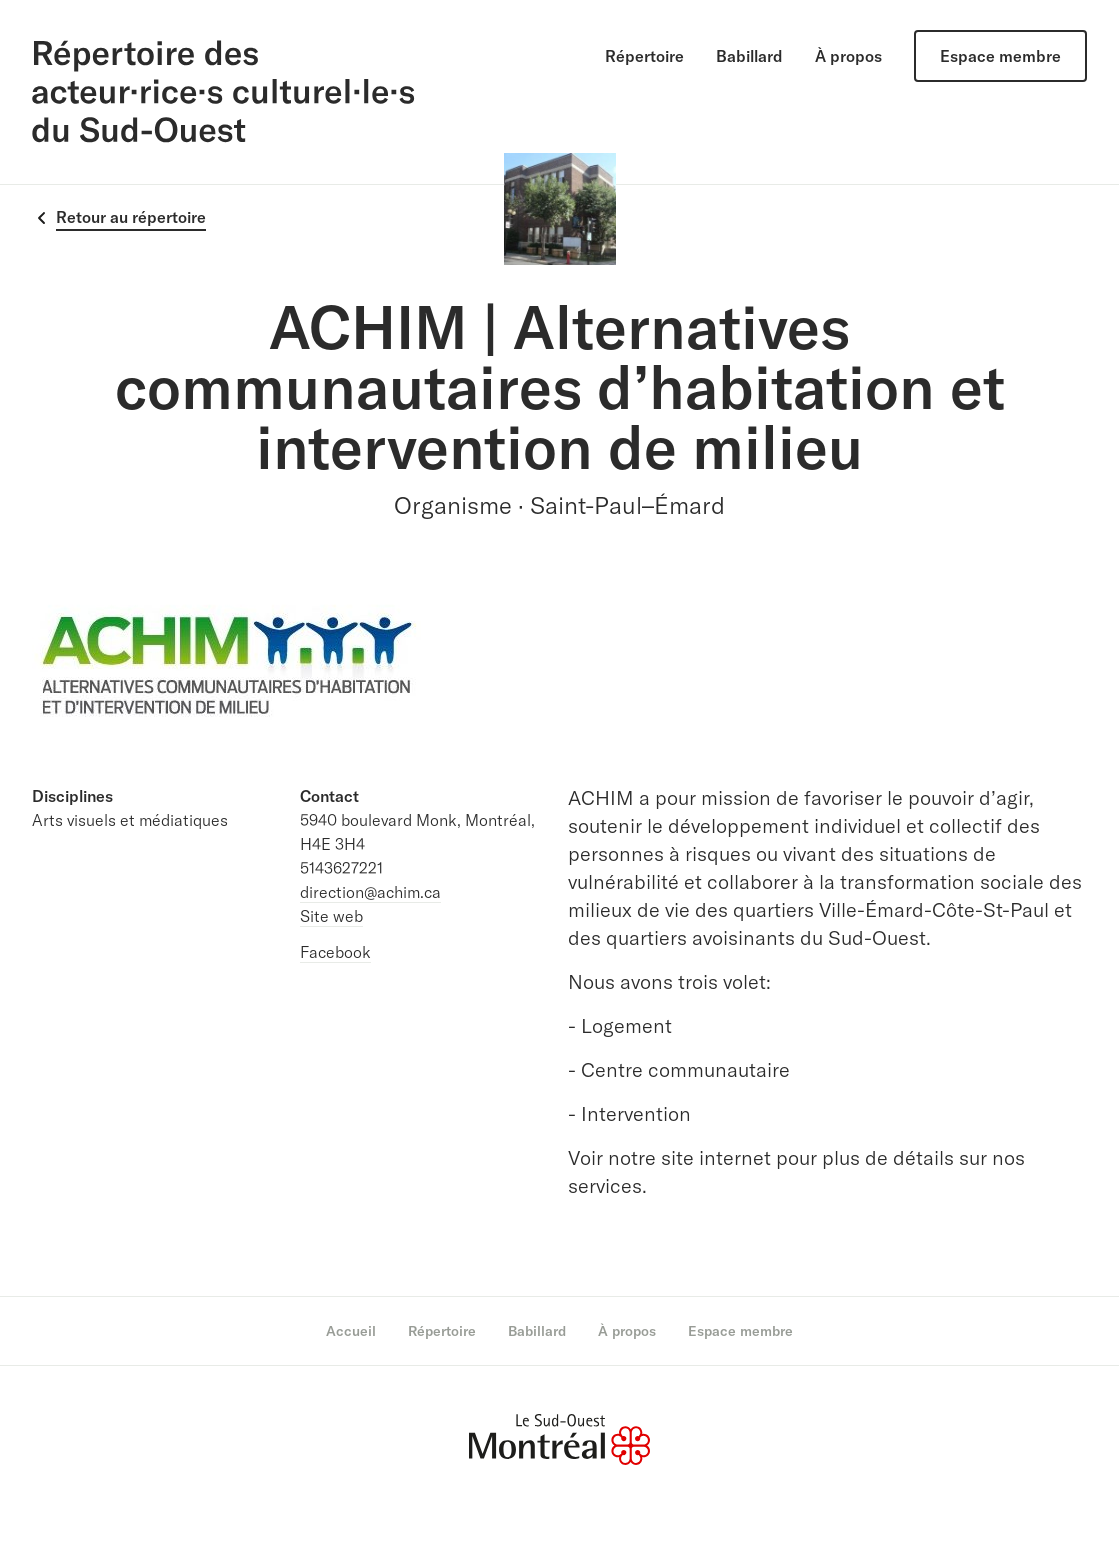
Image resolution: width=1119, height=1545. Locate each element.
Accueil (351, 1331)
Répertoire (644, 56)
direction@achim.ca (370, 892)
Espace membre (1000, 56)
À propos (848, 56)
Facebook (335, 952)
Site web (331, 916)
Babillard (749, 56)
